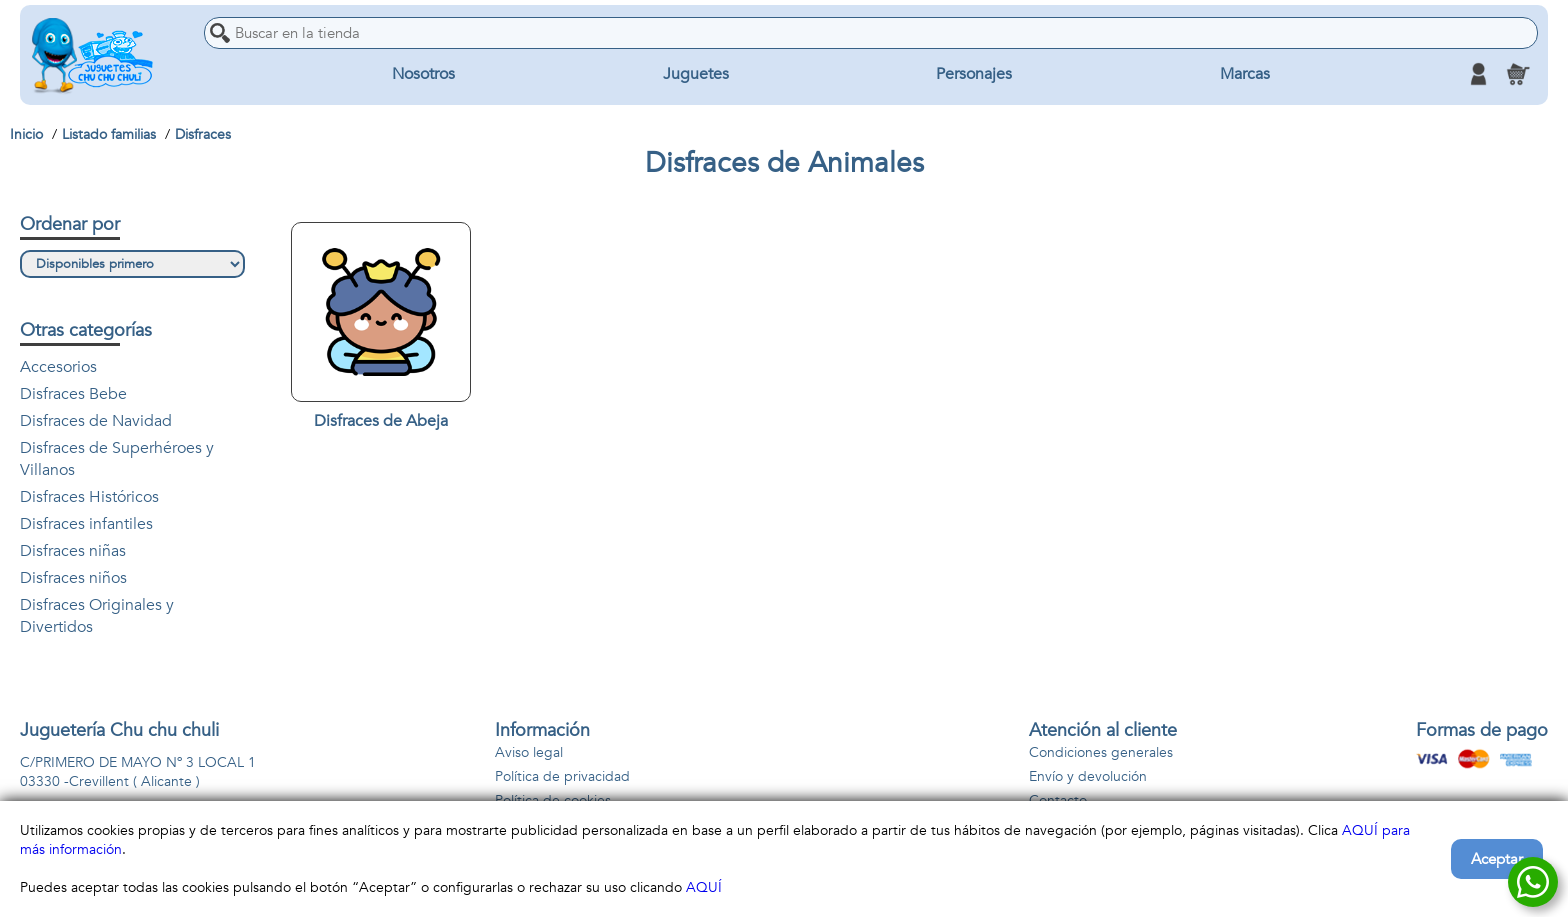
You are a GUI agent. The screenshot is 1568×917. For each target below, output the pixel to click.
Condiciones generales (1101, 752)
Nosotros (423, 74)
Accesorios (58, 367)
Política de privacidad (562, 776)
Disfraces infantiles (86, 524)
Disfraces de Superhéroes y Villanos (117, 459)
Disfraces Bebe (73, 394)
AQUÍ (704, 887)
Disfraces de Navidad (96, 421)
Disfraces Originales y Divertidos (97, 616)
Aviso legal (529, 752)
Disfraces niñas (73, 551)
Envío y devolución (1088, 776)
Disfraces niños (73, 578)
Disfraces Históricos (89, 497)
